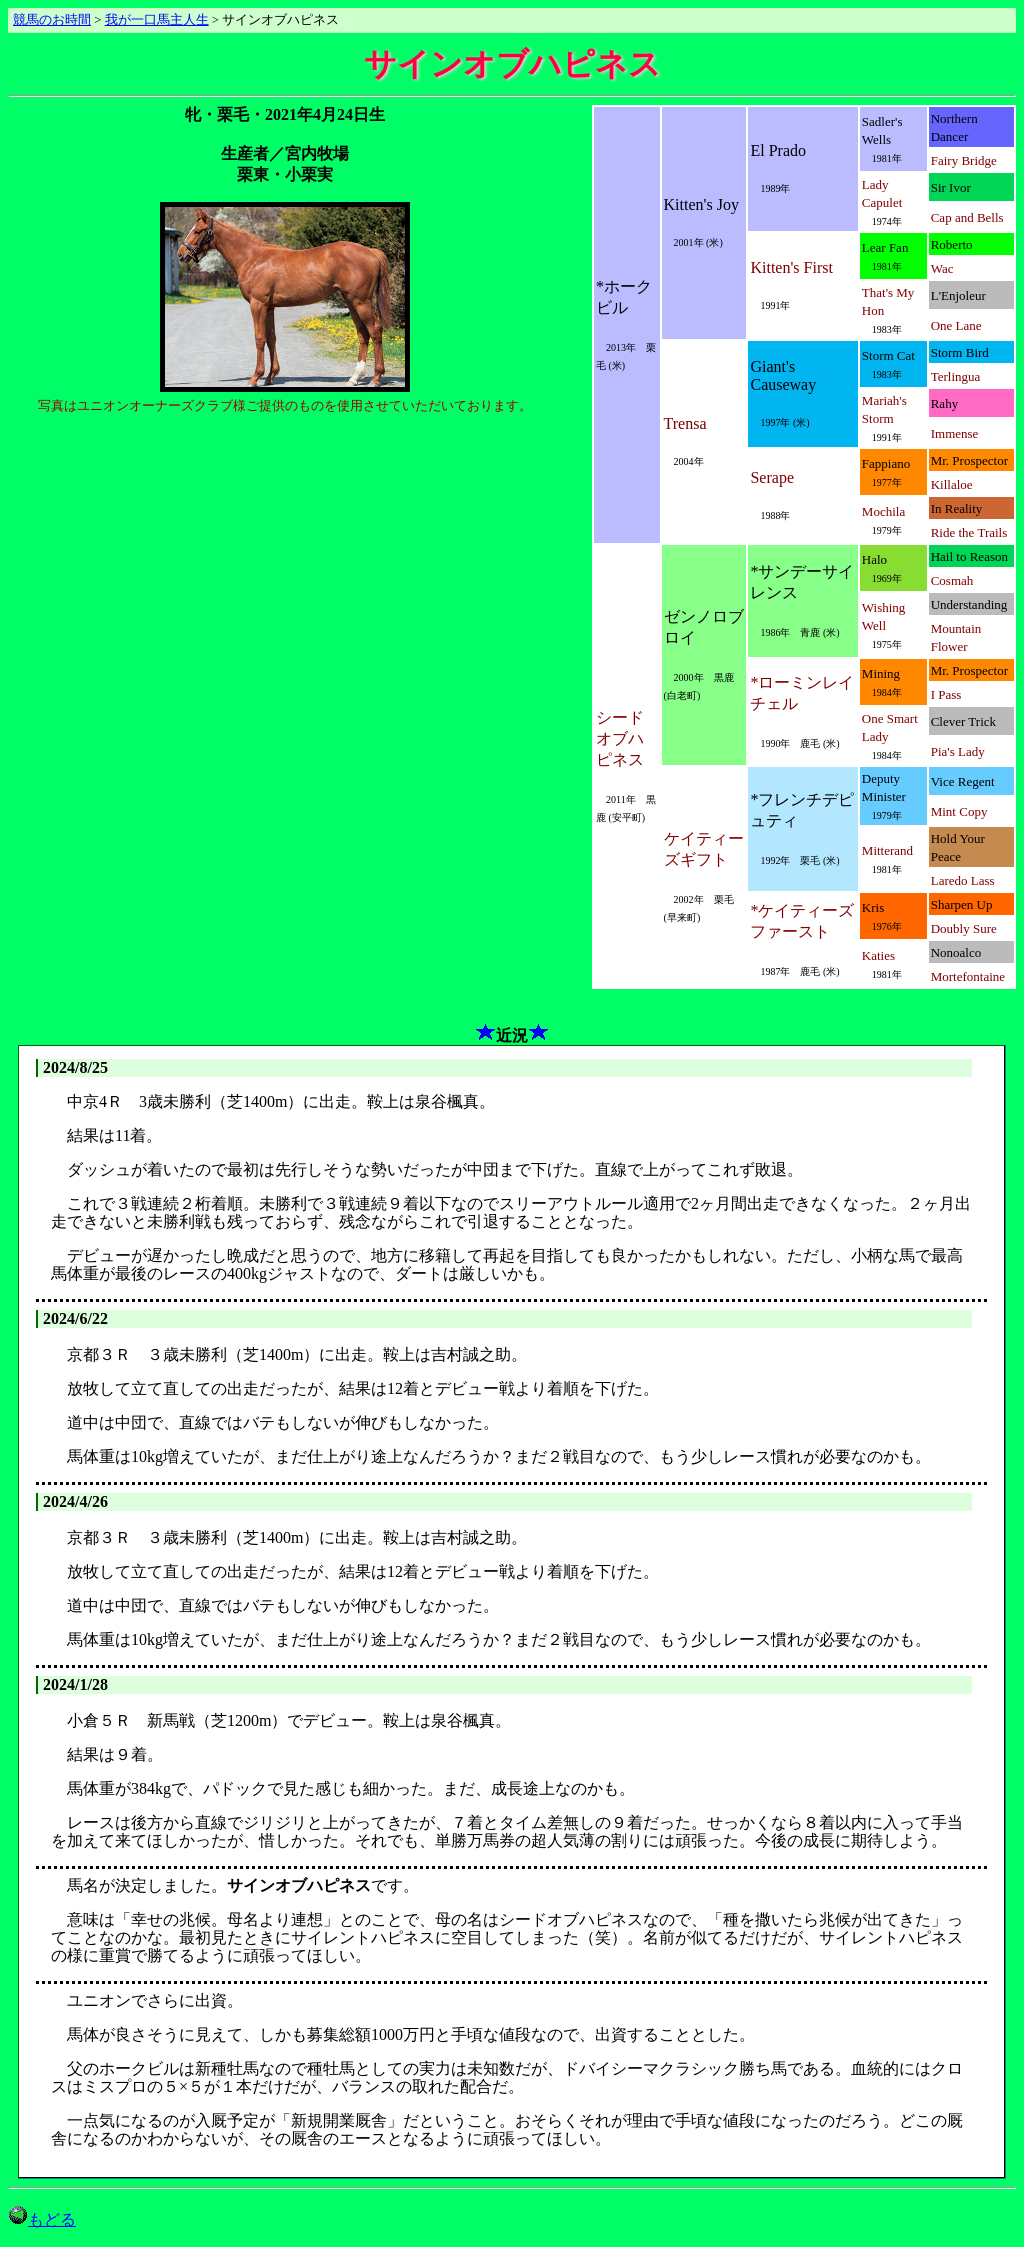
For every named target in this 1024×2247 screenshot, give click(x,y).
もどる (42, 2219)
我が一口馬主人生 (157, 20)
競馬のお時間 (52, 20)
